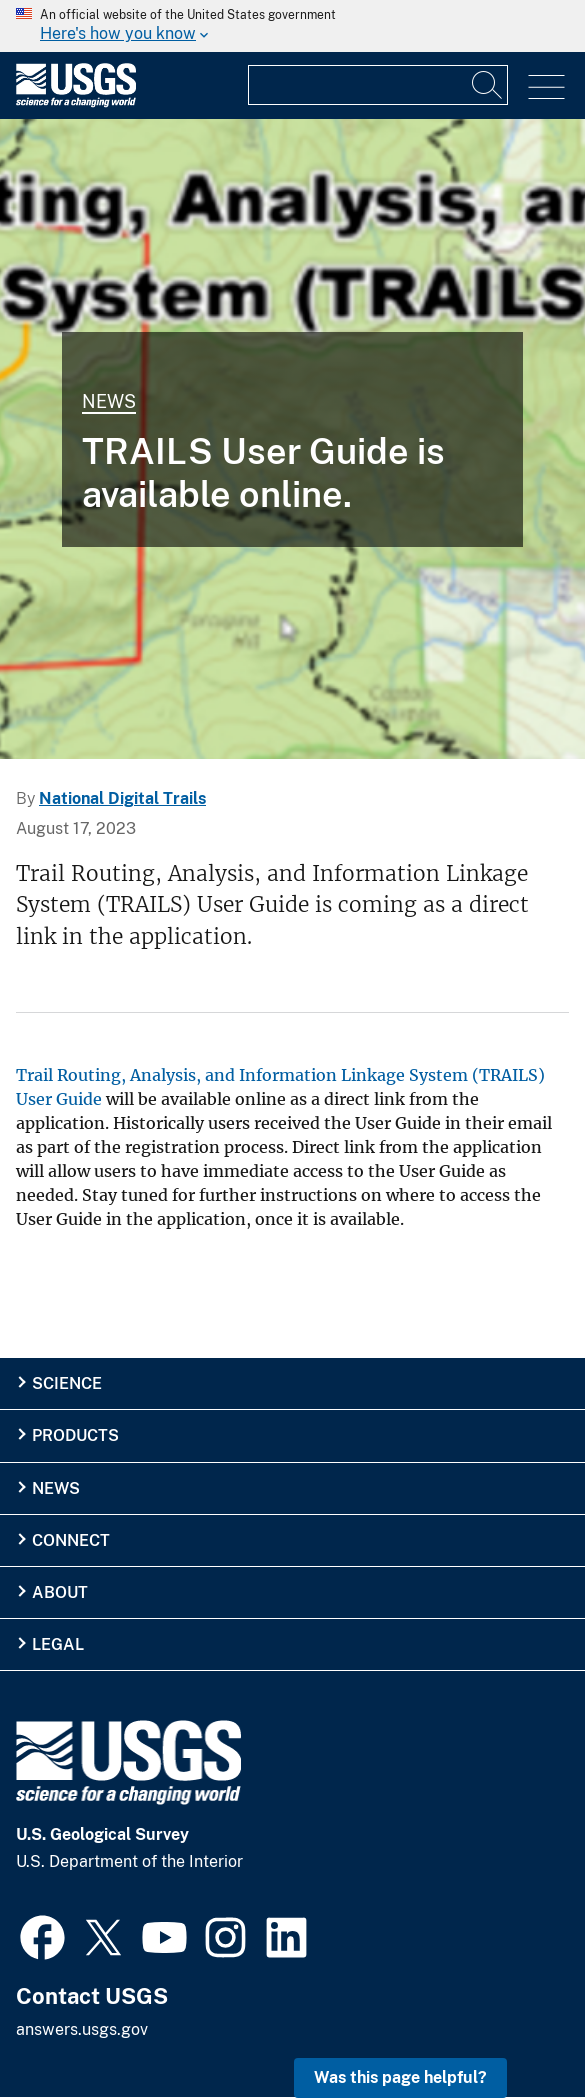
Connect (71, 1540)
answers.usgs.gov (82, 2029)
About (60, 1592)
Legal (58, 1644)
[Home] (76, 102)
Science (67, 1383)
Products (75, 1435)
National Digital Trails (122, 798)
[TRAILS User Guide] (292, 439)
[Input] (378, 85)
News (109, 401)
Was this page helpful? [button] (400, 2077)
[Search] (488, 85)
